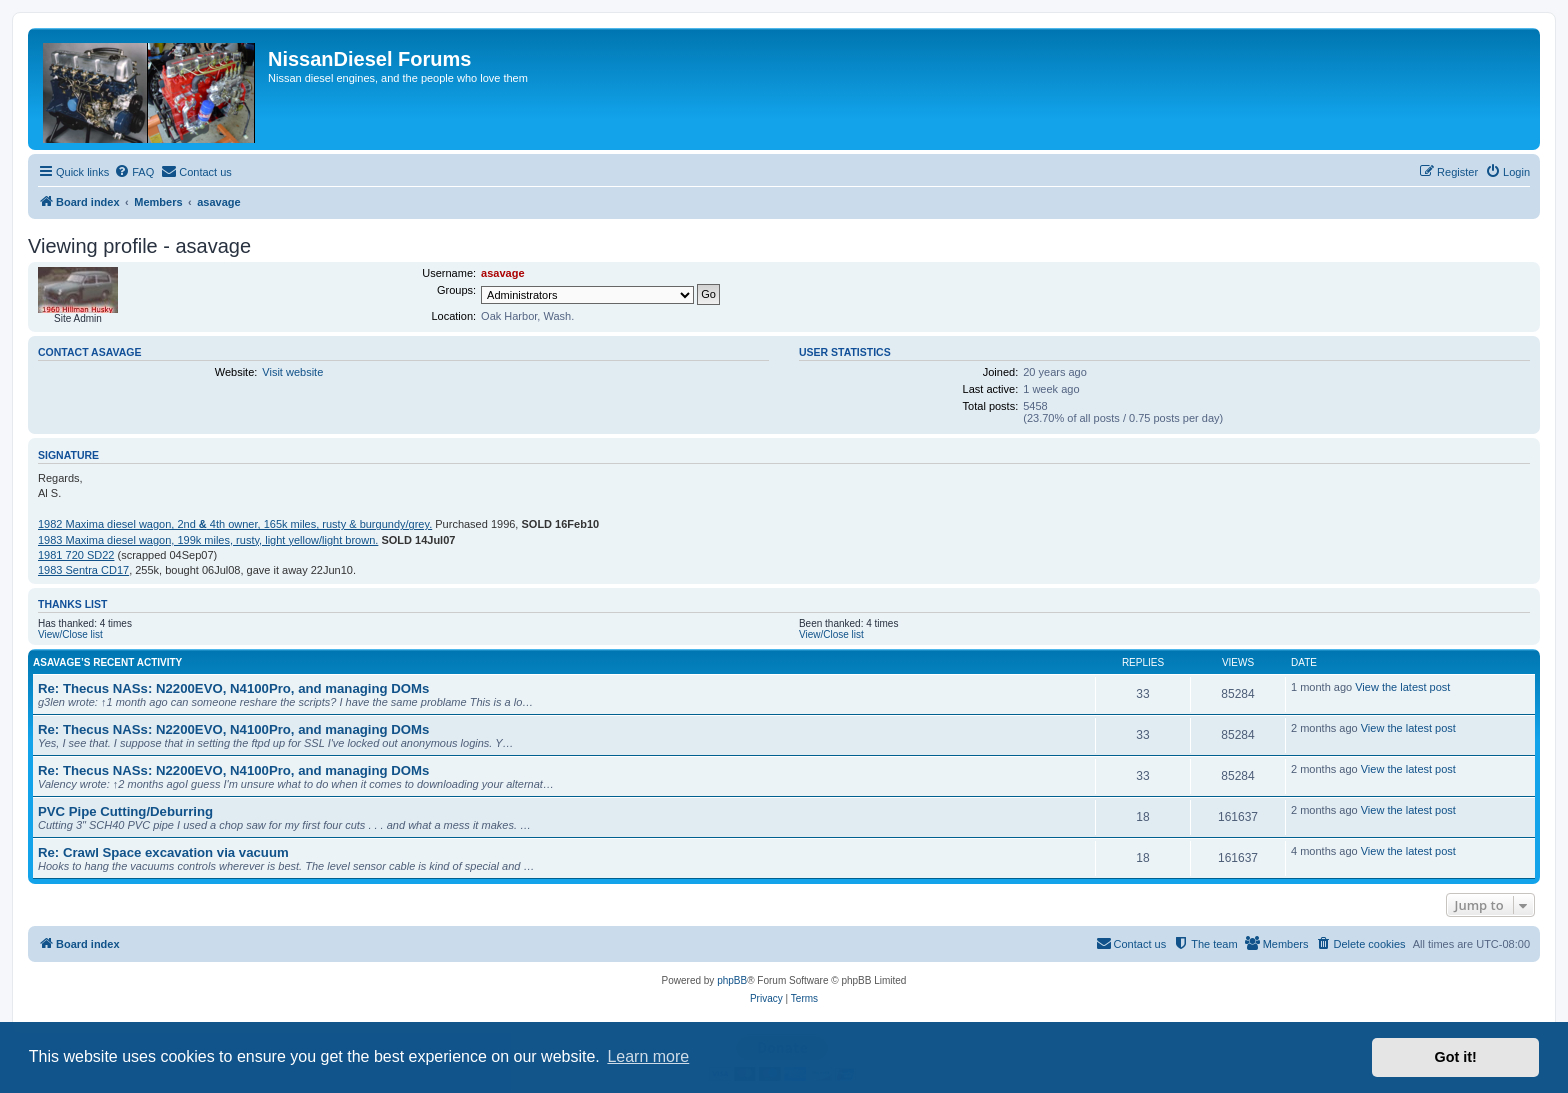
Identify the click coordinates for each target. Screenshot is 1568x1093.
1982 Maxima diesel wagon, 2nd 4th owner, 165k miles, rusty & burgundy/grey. (235, 524)
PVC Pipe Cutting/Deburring (125, 811)
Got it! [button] (1456, 1057)
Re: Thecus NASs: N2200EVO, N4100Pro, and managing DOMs (233, 688)
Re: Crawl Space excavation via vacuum (163, 852)
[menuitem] (134, 172)
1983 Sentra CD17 (83, 570)
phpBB (732, 980)
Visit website (292, 372)
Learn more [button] (648, 1056)
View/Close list (70, 634)
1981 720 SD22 (76, 555)
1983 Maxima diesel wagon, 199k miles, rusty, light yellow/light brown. (208, 540)
